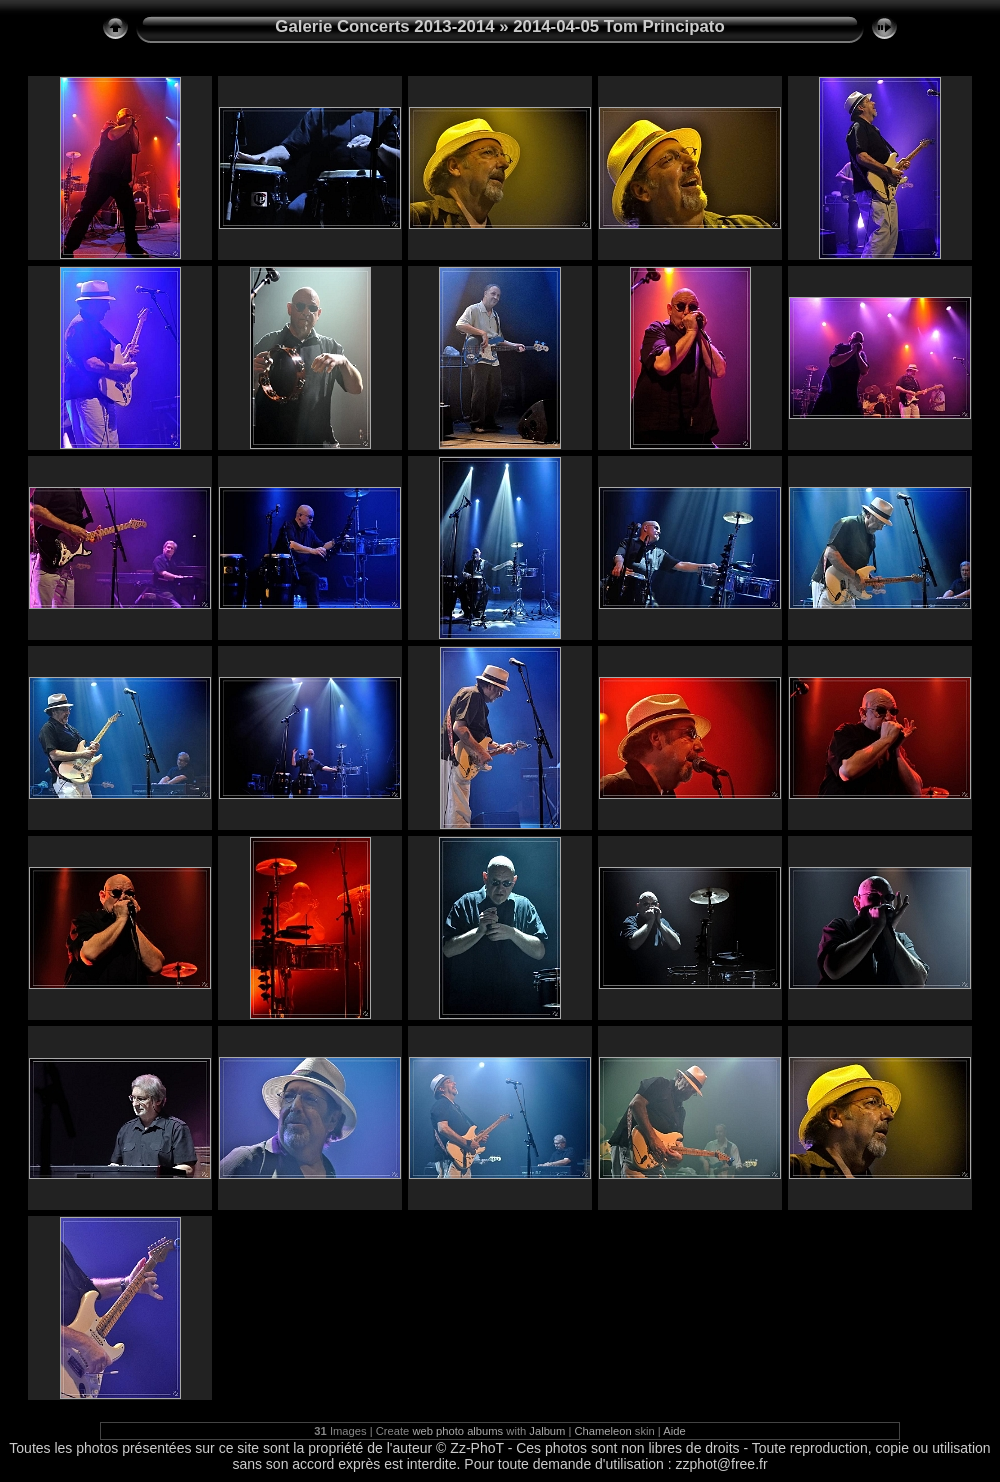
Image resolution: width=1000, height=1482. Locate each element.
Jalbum (547, 1431)
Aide (674, 1431)
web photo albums (457, 1431)
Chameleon (603, 1431)
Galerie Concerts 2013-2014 (384, 26)
